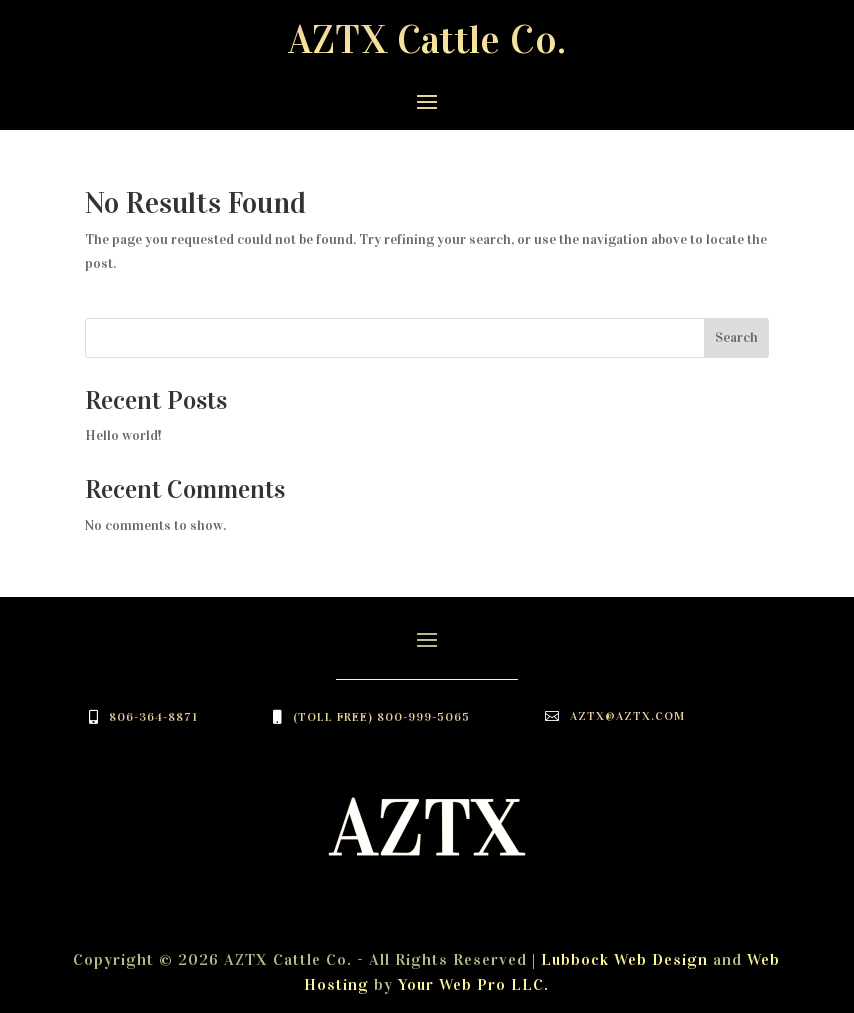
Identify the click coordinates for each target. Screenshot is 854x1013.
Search (736, 337)
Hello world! (123, 435)
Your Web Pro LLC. (473, 984)
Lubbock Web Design (624, 959)
